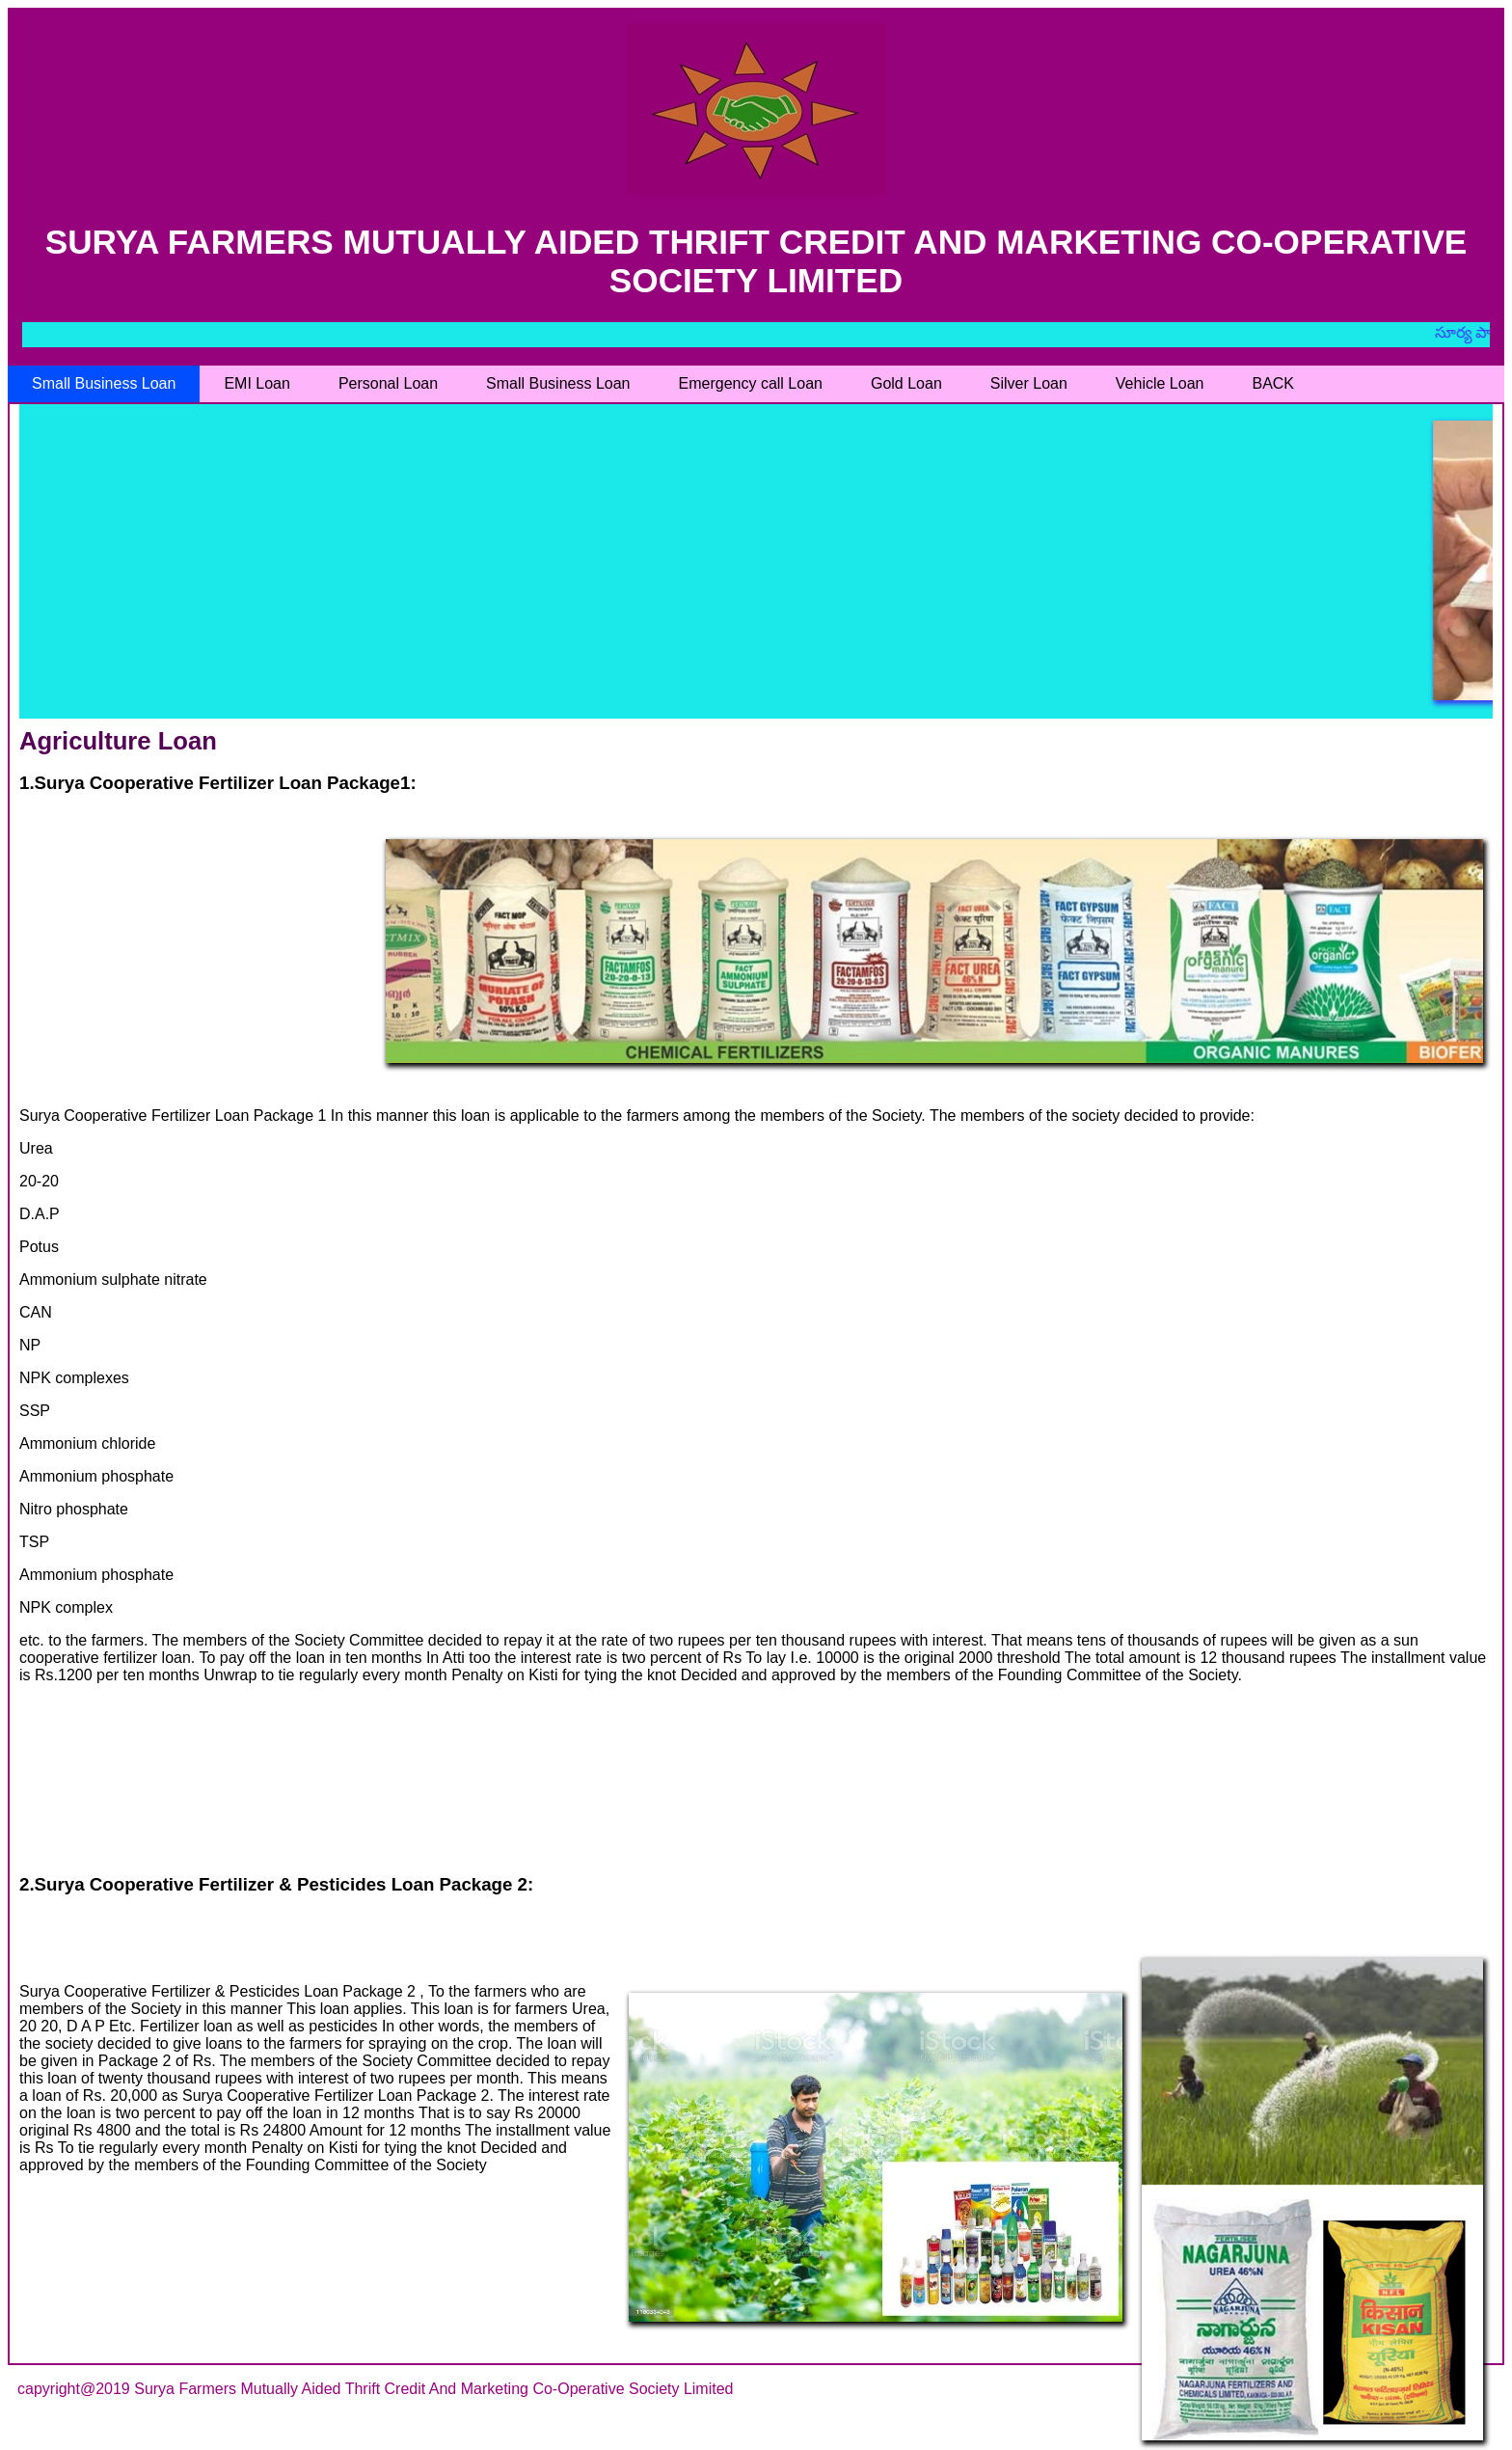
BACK (1273, 383)
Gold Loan (906, 383)
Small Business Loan (104, 383)
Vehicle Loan (1160, 383)
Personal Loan (388, 383)
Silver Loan (1028, 383)
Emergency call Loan (751, 383)
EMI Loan (256, 383)
